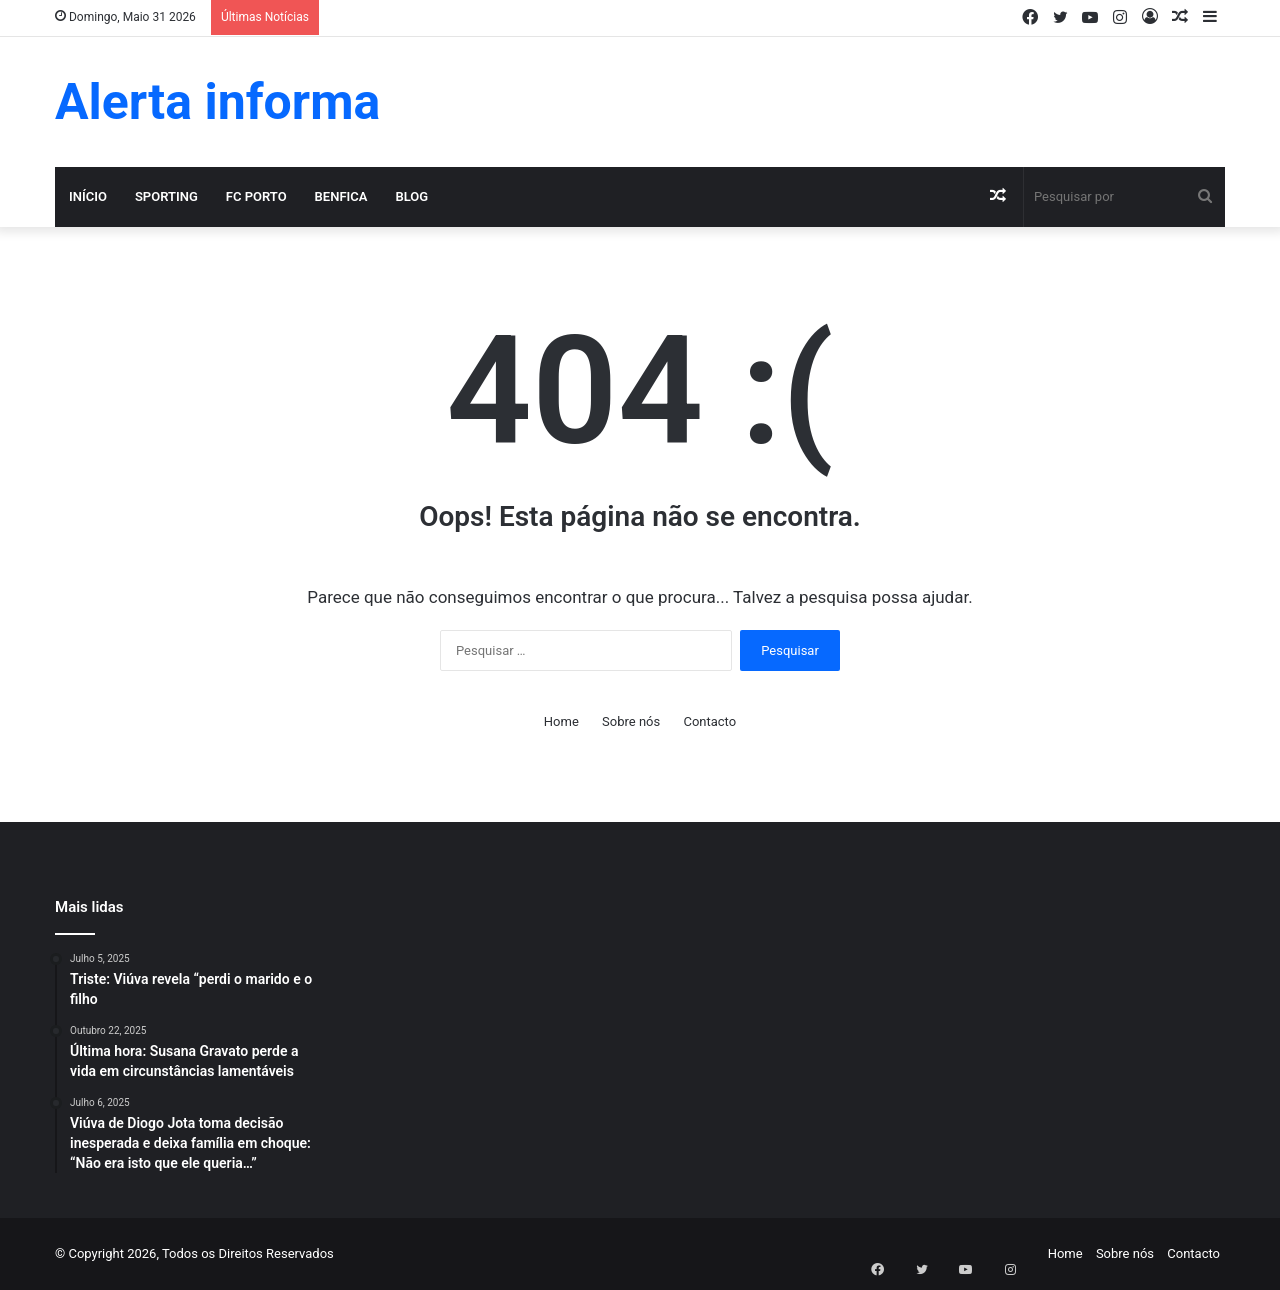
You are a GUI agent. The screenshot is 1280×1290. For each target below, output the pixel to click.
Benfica (341, 196)
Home (561, 721)
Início (88, 196)
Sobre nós (631, 721)
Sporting (166, 196)
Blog (411, 196)
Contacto (709, 721)
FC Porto (256, 196)
